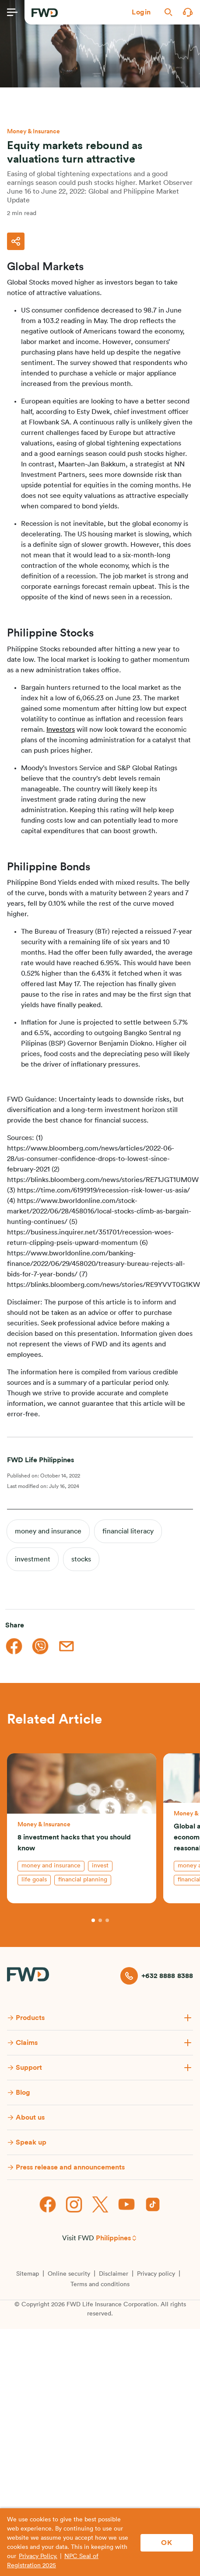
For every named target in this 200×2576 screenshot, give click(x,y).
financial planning (82, 1880)
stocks (81, 1559)
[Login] (141, 12)
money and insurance (48, 1531)
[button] (141, 12)
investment (32, 1559)
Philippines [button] (113, 2238)
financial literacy (128, 1531)
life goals (34, 1880)
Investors (60, 729)
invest (100, 1866)
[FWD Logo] (45, 12)
